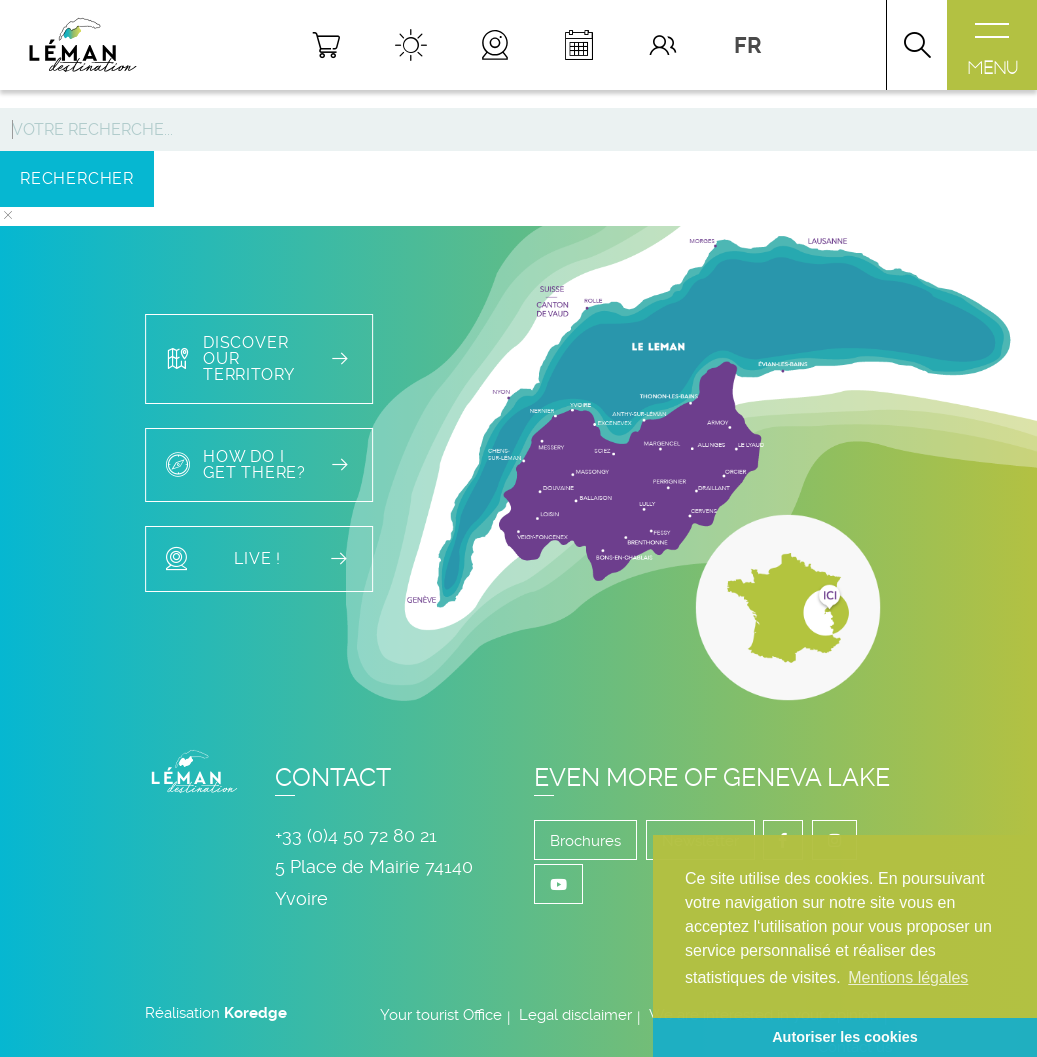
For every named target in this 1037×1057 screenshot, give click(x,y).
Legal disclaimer (575, 1015)
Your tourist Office (441, 1015)
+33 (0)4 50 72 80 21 (356, 835)
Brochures (585, 841)
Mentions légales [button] (908, 977)
